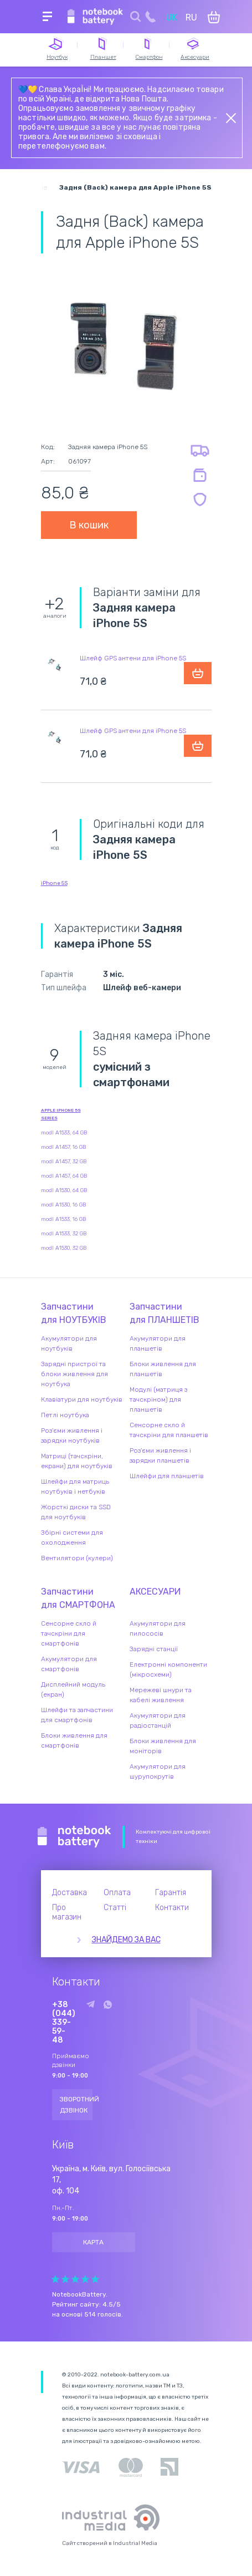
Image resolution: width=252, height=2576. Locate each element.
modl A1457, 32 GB (63, 1161)
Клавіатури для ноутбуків (81, 1399)
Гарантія (170, 1892)
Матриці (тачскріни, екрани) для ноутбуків (76, 1461)
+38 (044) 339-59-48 (63, 2022)
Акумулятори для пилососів (158, 1628)
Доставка (69, 1892)
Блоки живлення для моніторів (163, 1746)
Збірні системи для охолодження (72, 1537)
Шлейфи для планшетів (167, 1476)
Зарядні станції (154, 1649)
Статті (115, 1907)
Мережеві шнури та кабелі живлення (161, 1695)
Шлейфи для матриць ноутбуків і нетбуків (75, 1486)
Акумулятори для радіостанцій (158, 1720)
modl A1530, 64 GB (64, 1190)
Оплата (117, 1892)
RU (191, 17)
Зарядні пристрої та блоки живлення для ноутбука (74, 1374)
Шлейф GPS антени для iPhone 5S (133, 658)
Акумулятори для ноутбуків (69, 1343)
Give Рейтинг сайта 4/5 (85, 2279)
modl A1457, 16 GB (63, 1147)
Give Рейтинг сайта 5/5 (95, 2279)
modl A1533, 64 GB (64, 1132)
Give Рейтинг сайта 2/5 (65, 2279)
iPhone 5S (54, 883)
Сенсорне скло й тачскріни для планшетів (169, 1430)
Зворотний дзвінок (76, 2104)
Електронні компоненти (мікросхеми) (168, 1669)
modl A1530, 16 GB (63, 1205)
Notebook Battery (74, 1837)
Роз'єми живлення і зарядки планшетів (160, 1455)
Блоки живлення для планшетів (163, 1369)
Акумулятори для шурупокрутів (158, 1771)
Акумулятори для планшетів (158, 1343)
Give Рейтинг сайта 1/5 (55, 2279)
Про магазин (66, 1912)
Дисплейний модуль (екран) (73, 1689)
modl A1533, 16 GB (63, 1219)
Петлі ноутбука (65, 1415)
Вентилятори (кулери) (77, 1558)
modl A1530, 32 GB (63, 1248)
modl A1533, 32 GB (63, 1233)
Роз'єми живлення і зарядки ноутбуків (71, 1435)
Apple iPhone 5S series (61, 1114)
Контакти (172, 1907)
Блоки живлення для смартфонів (74, 1740)
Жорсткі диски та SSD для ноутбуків (76, 1512)
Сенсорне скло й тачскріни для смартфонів (68, 1633)
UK (171, 17)
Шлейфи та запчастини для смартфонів (77, 1715)
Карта (93, 2242)
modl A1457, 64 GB (64, 1176)
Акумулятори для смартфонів (69, 1664)
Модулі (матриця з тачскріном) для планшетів (158, 1399)
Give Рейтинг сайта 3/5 (75, 2279)
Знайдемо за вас (126, 1939)
